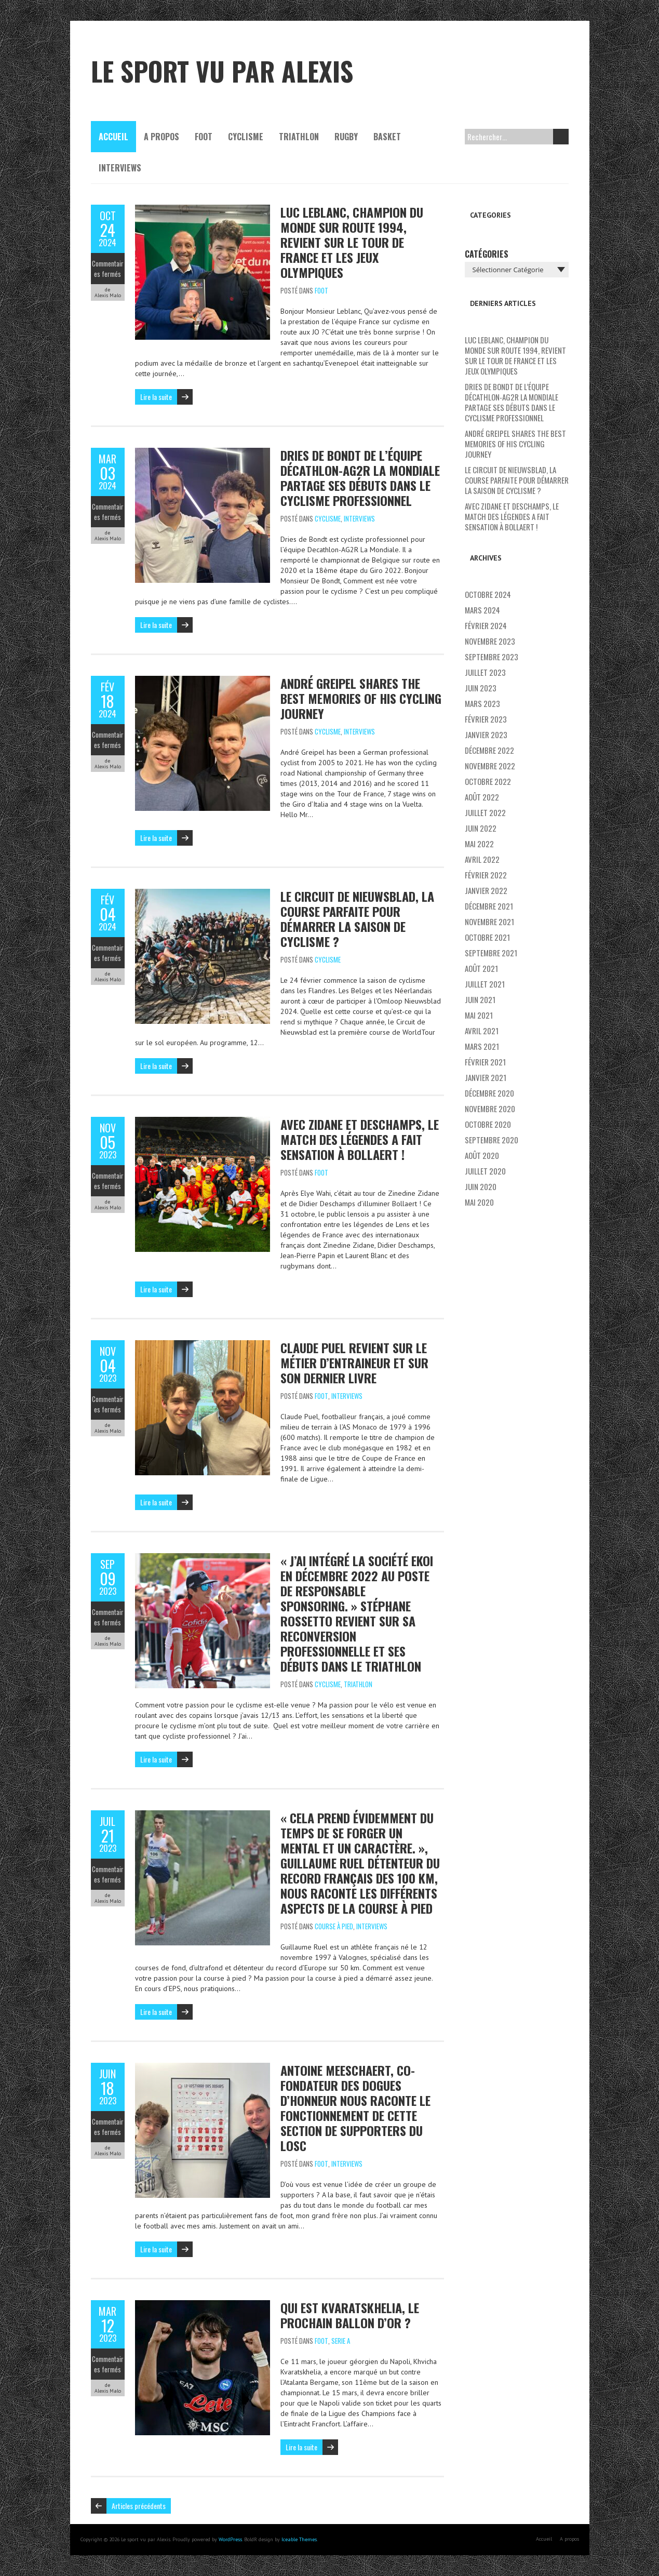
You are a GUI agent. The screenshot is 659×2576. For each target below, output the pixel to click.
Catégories (486, 254)
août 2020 (482, 1155)
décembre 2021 (489, 906)
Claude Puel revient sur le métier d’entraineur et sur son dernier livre (354, 1362)
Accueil (113, 136)
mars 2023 (482, 703)
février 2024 (486, 625)
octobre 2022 (488, 781)
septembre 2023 (491, 656)
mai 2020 (479, 1202)
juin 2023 (480, 687)
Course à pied (334, 1926)
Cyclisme (245, 136)
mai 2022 (479, 843)
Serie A (340, 2340)
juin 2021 (480, 999)
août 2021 (481, 968)
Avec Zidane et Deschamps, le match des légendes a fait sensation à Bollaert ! (359, 1139)
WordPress (230, 2539)
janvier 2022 (486, 890)
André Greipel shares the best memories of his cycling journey (360, 698)
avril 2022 (482, 859)
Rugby (346, 136)
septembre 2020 (491, 1139)
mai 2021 (479, 1015)
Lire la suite (156, 396)
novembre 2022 (490, 765)
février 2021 (485, 1061)
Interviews (120, 168)
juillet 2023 (485, 672)
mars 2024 (482, 610)
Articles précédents (139, 2505)
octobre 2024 (488, 594)
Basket (387, 136)
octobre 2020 (488, 1124)
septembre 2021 (491, 952)
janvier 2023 (486, 734)
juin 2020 (480, 1186)
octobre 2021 (487, 937)
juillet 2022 (485, 812)
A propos (161, 136)
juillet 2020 (485, 1171)
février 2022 (486, 874)
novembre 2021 (489, 921)
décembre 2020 (489, 1093)
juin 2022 (480, 828)
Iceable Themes (299, 2539)
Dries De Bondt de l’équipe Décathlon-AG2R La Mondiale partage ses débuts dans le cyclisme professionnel (360, 478)
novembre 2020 (490, 1108)
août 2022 (482, 797)
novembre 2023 (490, 641)
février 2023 (486, 719)
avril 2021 (482, 1030)
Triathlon (299, 136)
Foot (203, 136)
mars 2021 (482, 1046)
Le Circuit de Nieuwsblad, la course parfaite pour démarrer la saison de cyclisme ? (357, 919)
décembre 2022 (489, 750)
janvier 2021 (485, 1077)
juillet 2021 (485, 984)
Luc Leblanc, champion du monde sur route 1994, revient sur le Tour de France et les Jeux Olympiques (351, 242)
